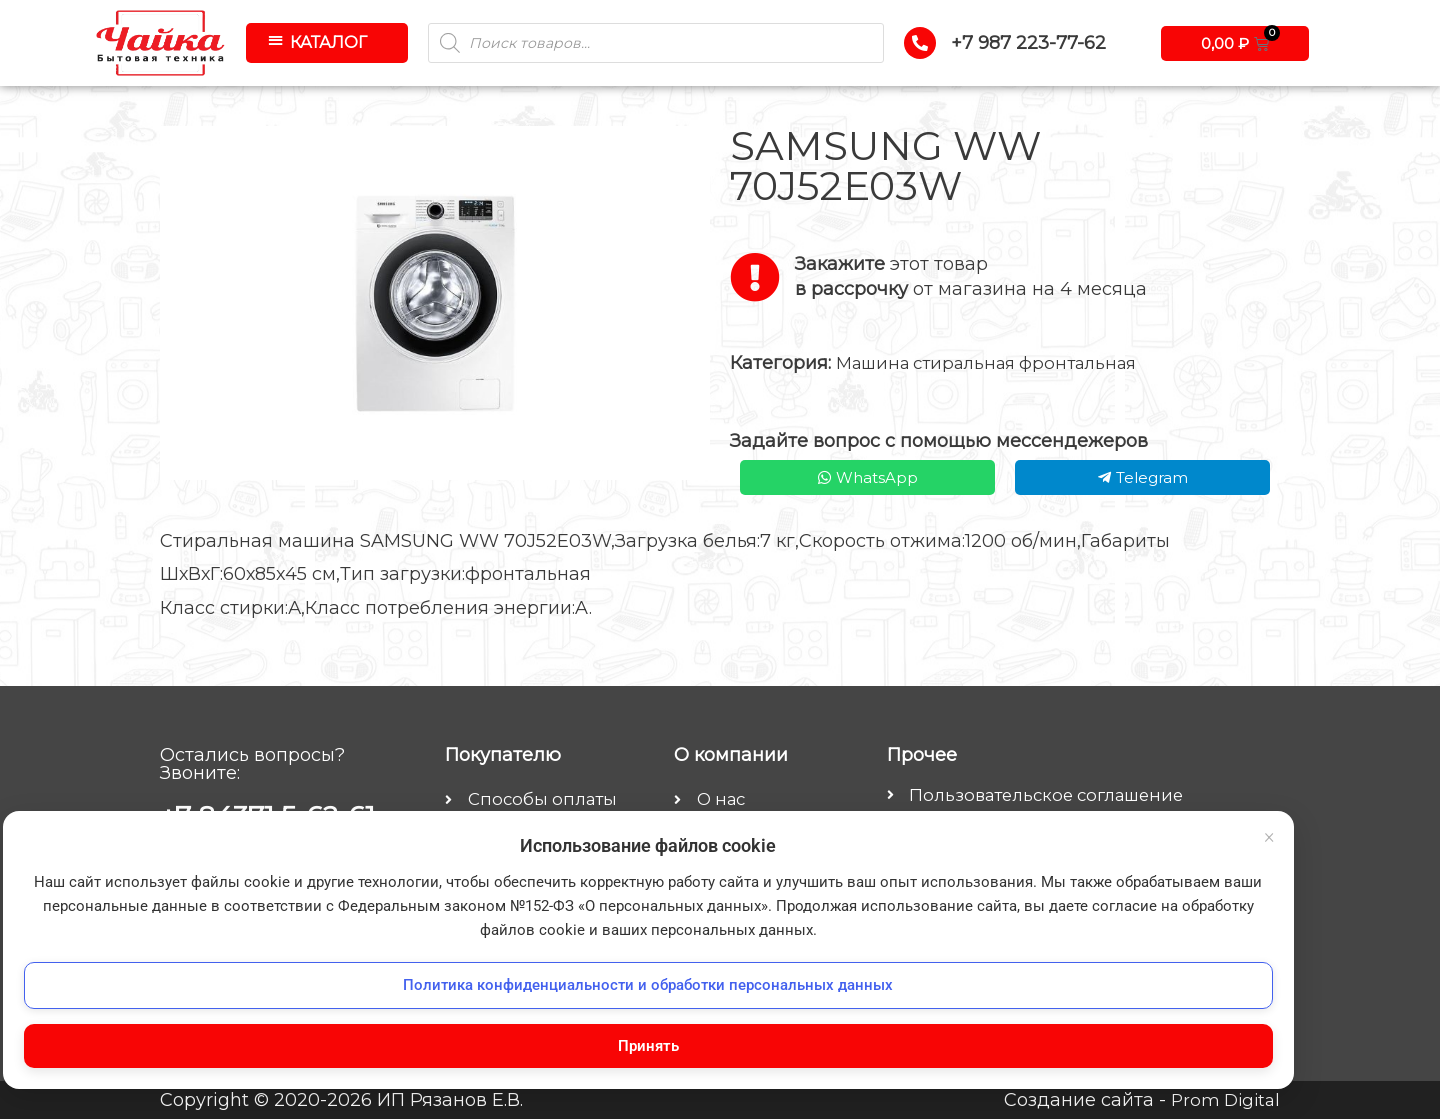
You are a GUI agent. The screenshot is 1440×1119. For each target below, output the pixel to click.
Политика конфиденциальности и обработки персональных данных (220, 970)
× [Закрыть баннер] (385, 638)
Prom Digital (1222, 1100)
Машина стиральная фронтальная (999, 363)
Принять (220, 1042)
